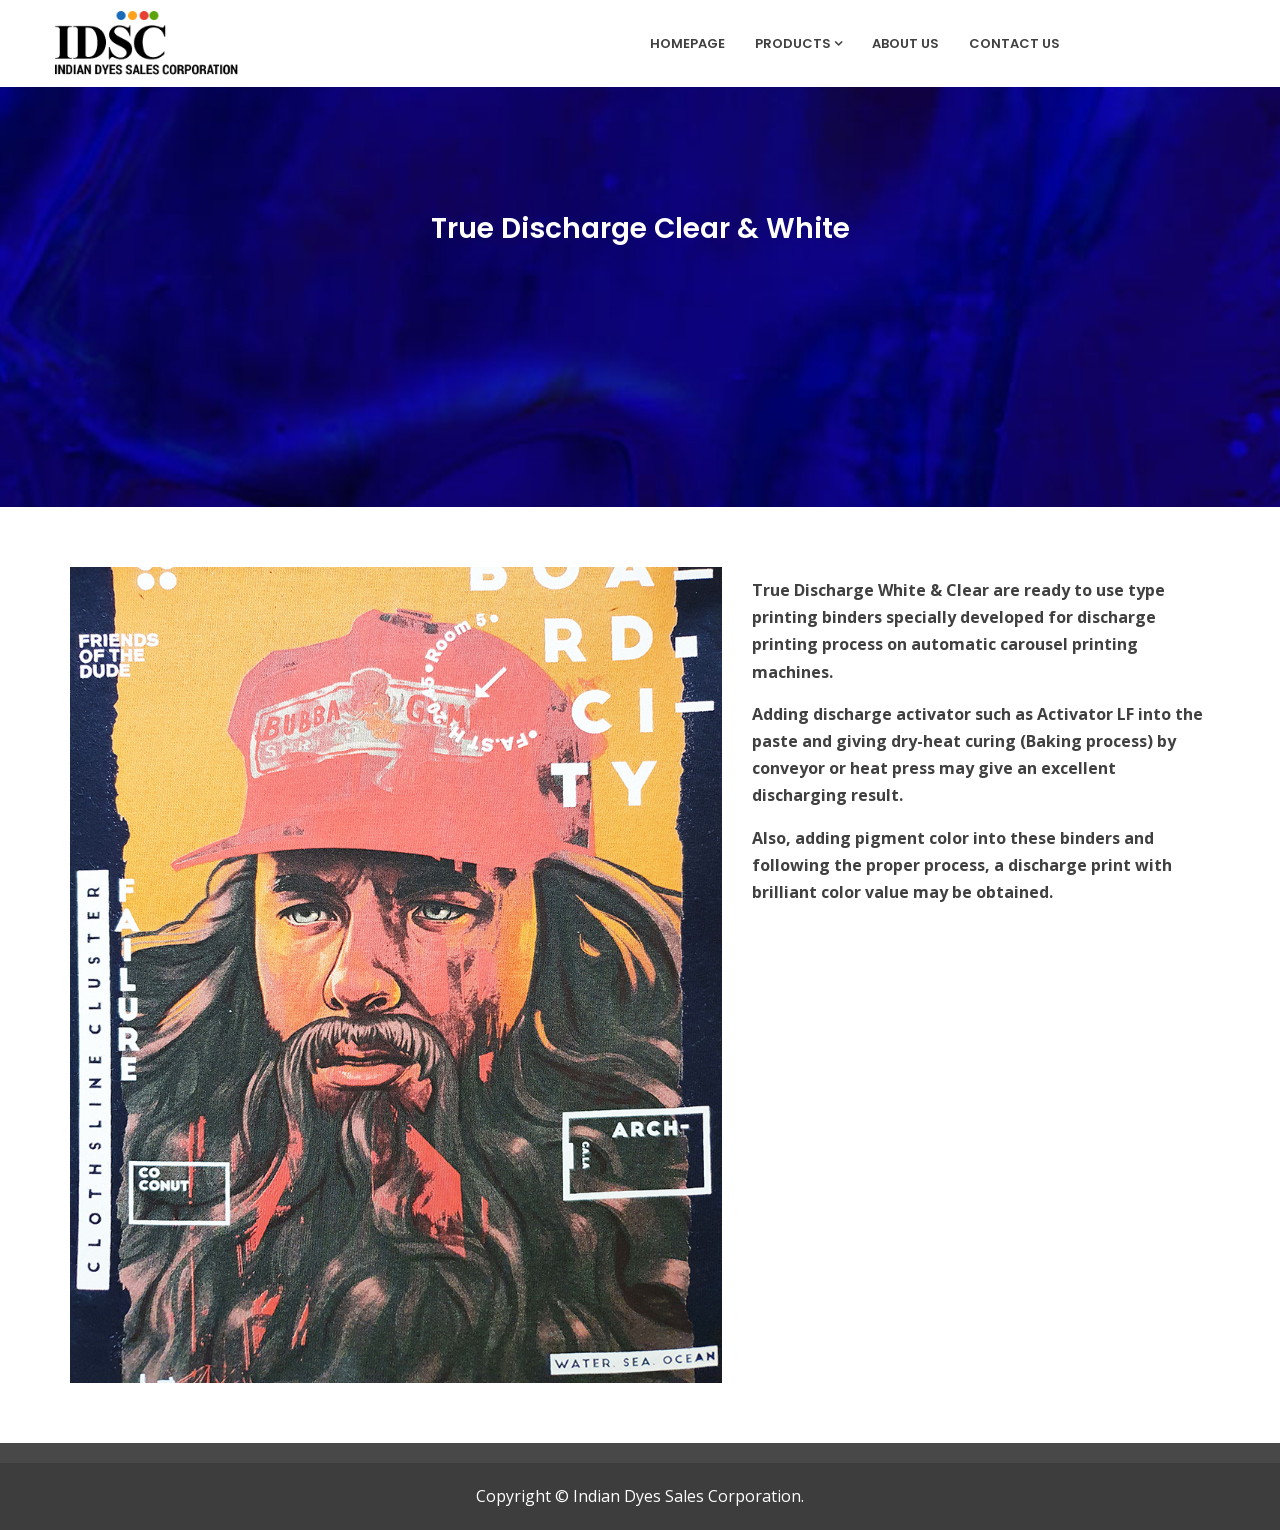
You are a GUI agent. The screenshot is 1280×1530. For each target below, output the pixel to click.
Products (798, 43)
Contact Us (1014, 43)
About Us (905, 43)
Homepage (687, 43)
